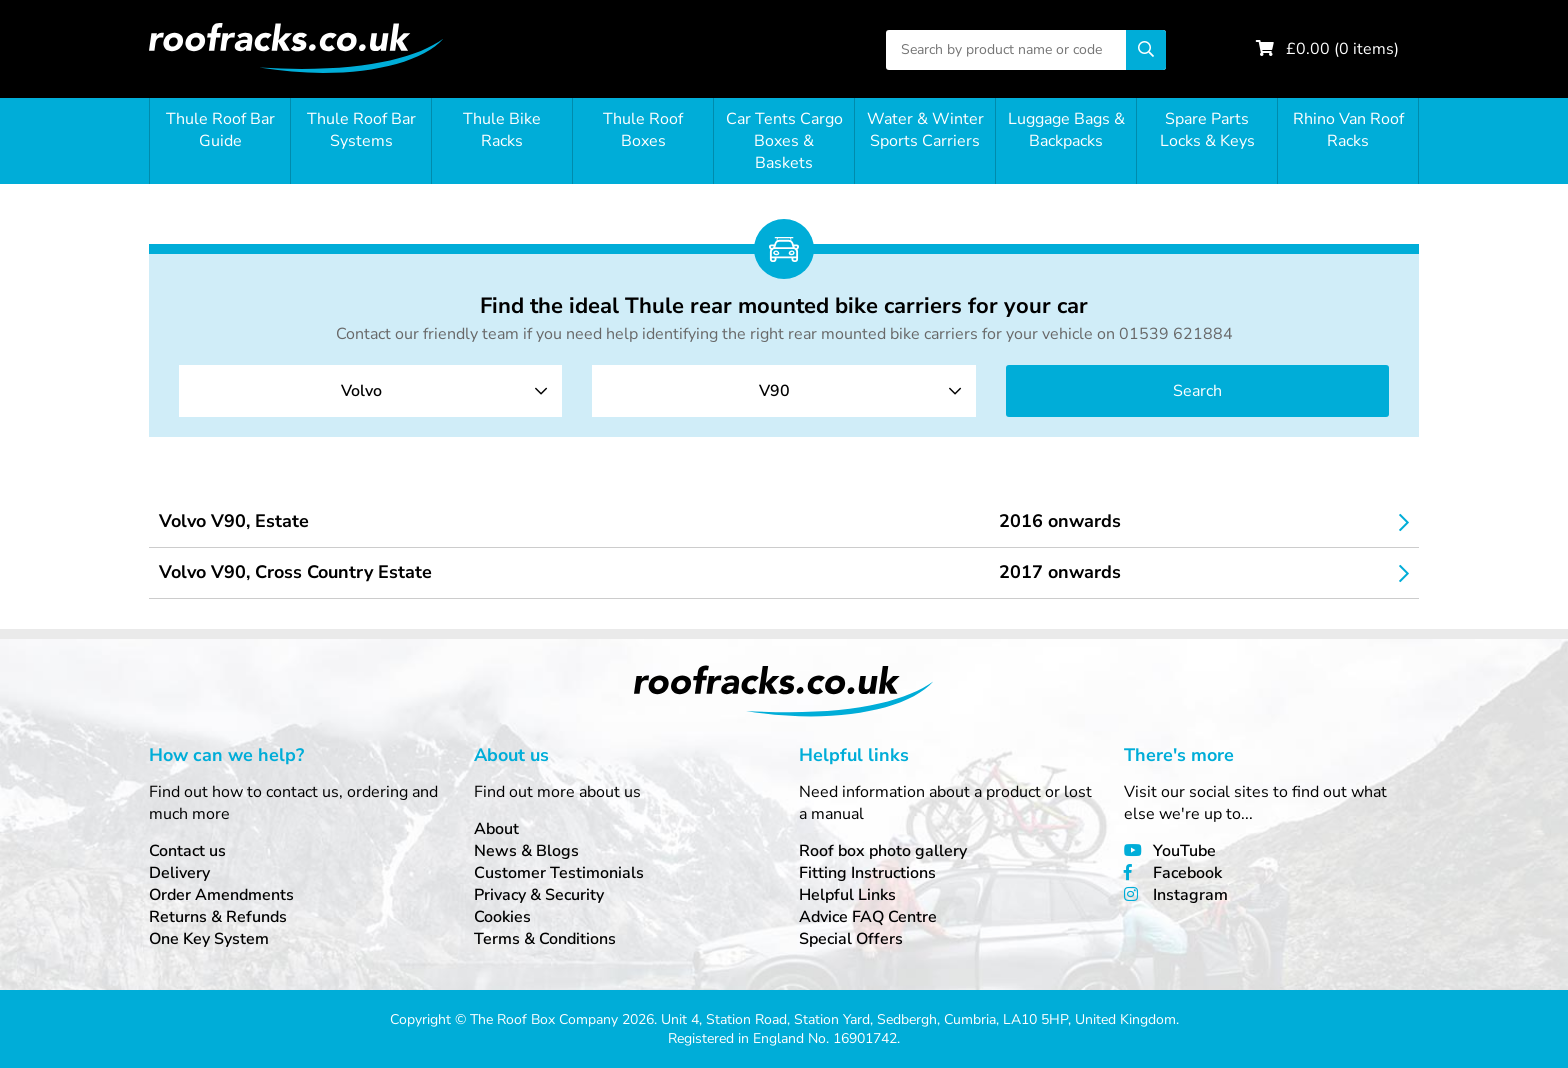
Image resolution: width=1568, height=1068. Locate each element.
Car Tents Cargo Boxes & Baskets (784, 141)
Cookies (502, 917)
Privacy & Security (539, 895)
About (496, 829)
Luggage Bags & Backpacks (1066, 130)
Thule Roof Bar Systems (361, 130)
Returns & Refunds (218, 917)
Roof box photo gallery (883, 851)
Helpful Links (847, 895)
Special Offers (851, 939)
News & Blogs (526, 851)
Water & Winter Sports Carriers (925, 130)
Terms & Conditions (545, 939)
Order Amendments (221, 895)
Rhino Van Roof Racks (1348, 130)
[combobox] (370, 391)
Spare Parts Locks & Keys (1207, 130)
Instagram (1190, 895)
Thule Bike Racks (502, 130)
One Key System (209, 939)
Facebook (1187, 873)
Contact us (187, 851)
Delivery (179, 873)
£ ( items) (1342, 49)
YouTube (1184, 851)
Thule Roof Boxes (643, 130)
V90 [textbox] (774, 391)
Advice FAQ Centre (868, 917)
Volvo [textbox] (361, 391)
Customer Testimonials (559, 873)
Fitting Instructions (867, 873)
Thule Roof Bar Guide (220, 130)
